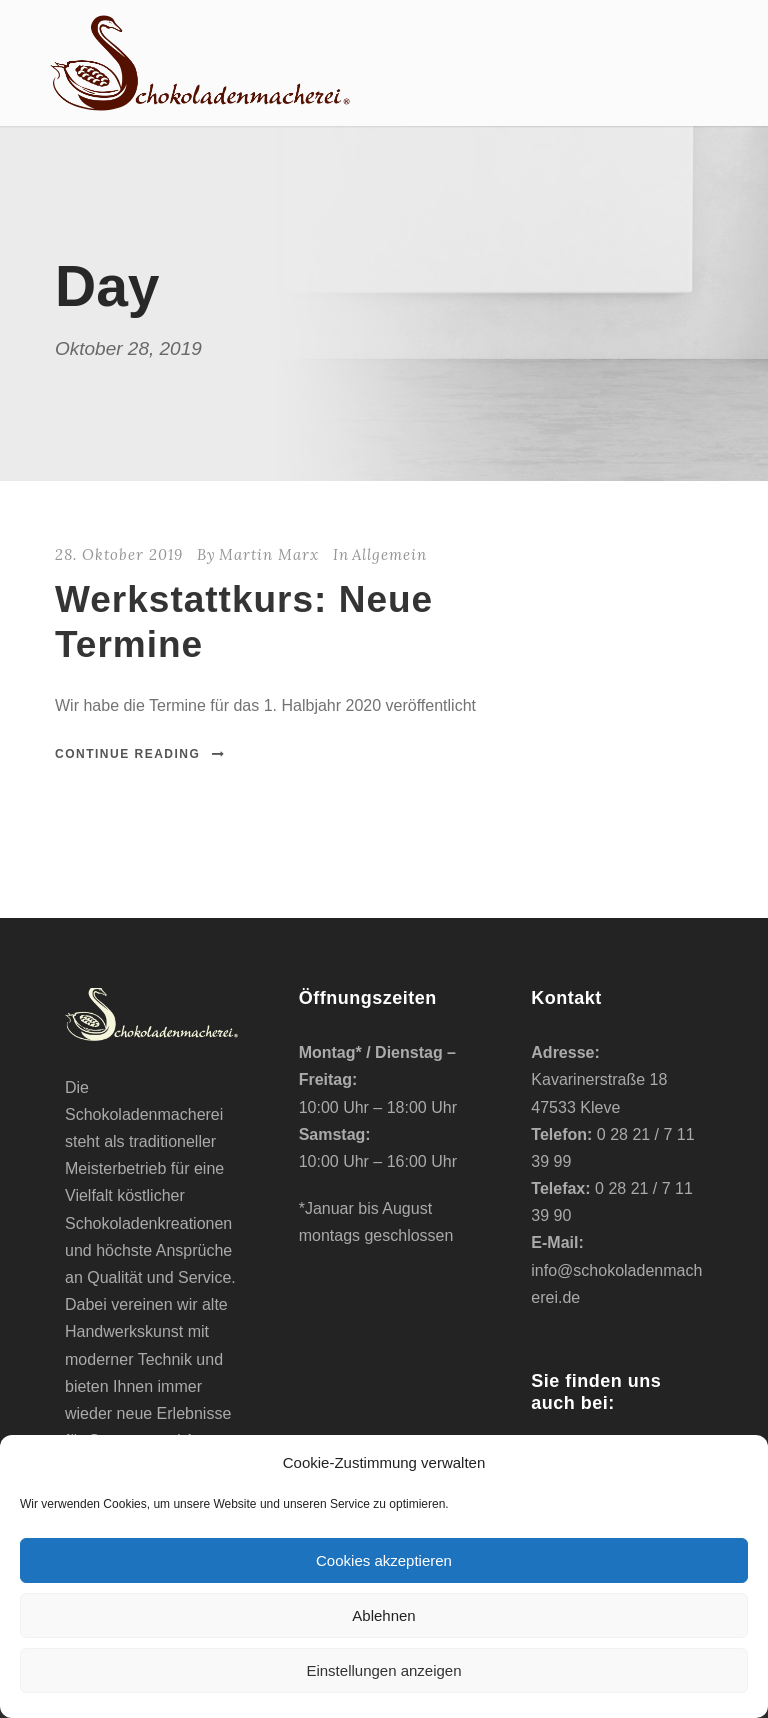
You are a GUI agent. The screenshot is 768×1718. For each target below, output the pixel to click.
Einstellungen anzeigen (383, 1670)
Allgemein (389, 554)
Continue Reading (140, 754)
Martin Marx (269, 554)
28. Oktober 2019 (119, 554)
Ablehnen (383, 1615)
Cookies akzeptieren (384, 1560)
